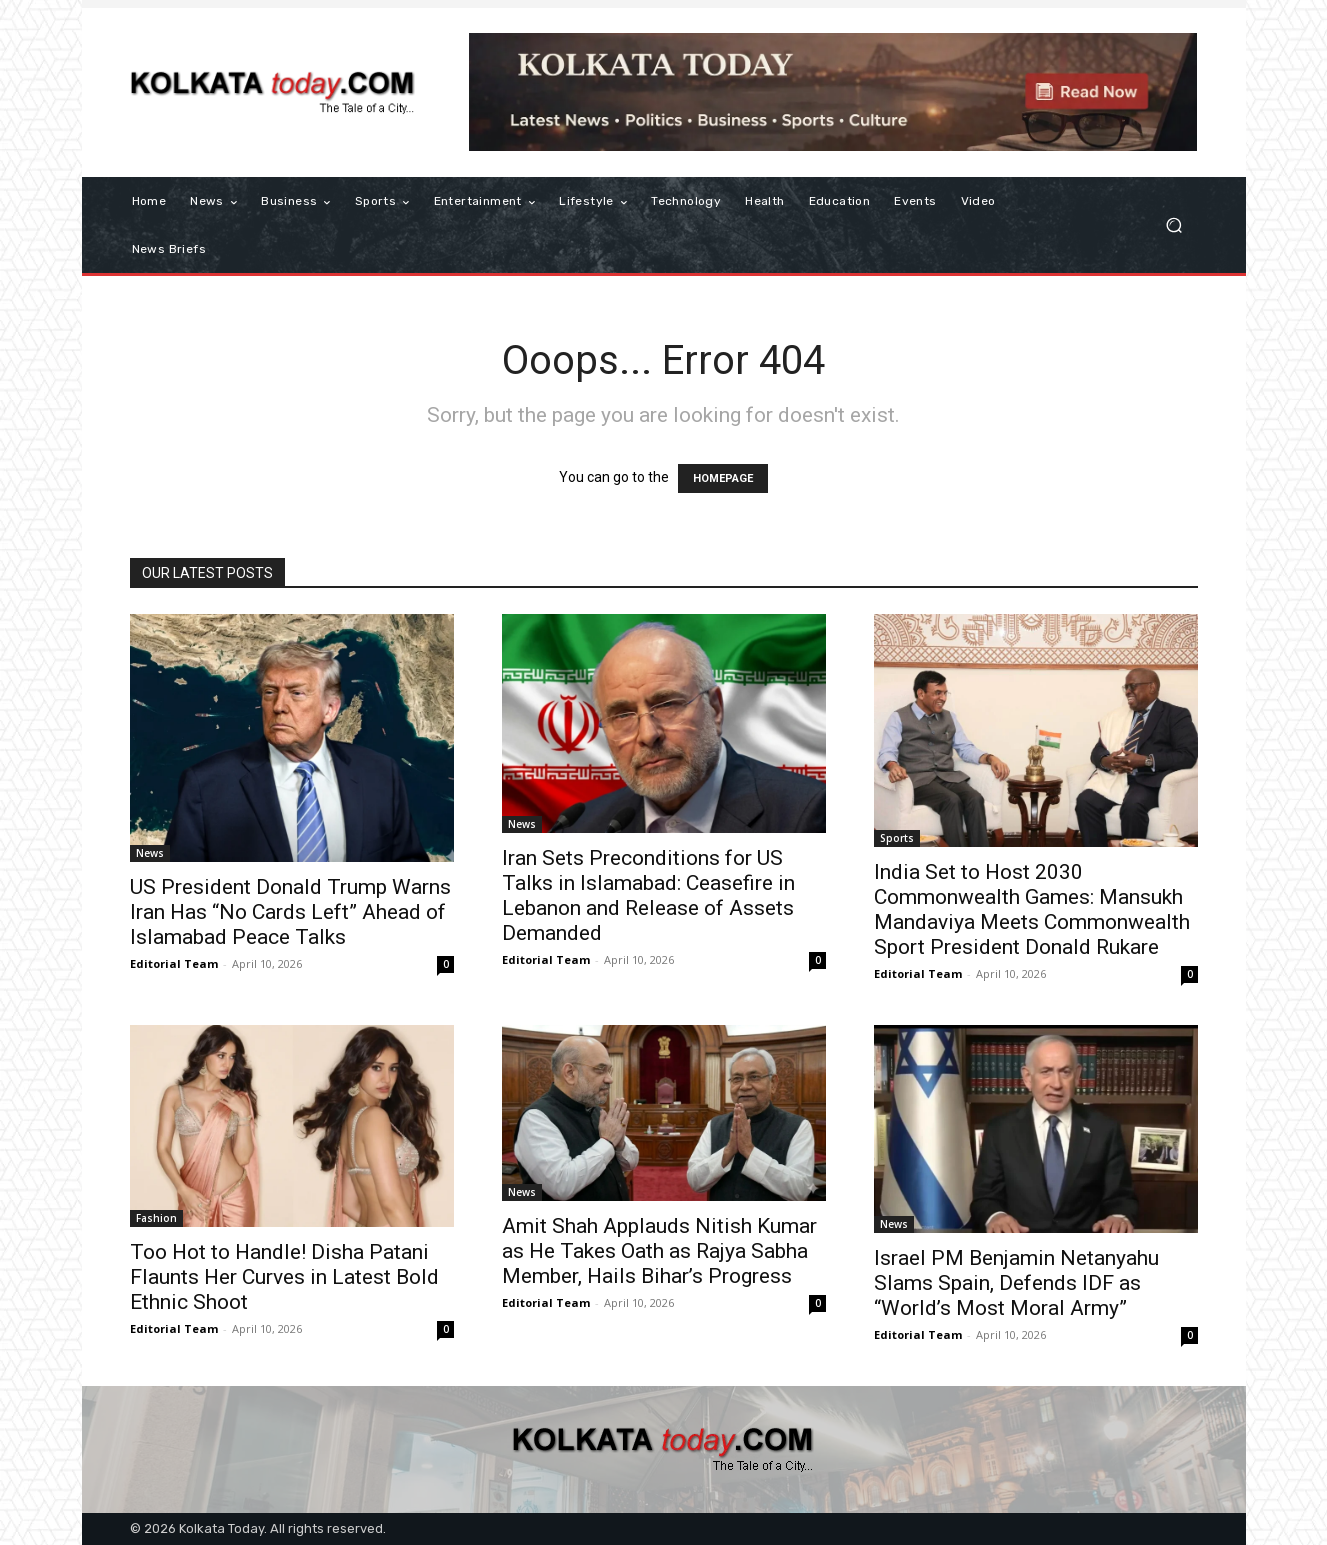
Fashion (156, 1218)
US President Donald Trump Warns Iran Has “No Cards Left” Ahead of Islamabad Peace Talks (290, 912)
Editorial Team (174, 963)
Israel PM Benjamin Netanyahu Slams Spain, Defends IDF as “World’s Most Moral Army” (1016, 1283)
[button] (1174, 225)
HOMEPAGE (723, 478)
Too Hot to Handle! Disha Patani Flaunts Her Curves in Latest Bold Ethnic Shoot (284, 1277)
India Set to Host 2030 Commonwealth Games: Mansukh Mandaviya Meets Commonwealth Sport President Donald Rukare (1032, 909)
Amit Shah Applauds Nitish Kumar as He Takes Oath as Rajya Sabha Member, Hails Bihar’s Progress (659, 1251)
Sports (897, 838)
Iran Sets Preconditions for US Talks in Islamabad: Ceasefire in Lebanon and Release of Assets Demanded (648, 895)
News (150, 853)
